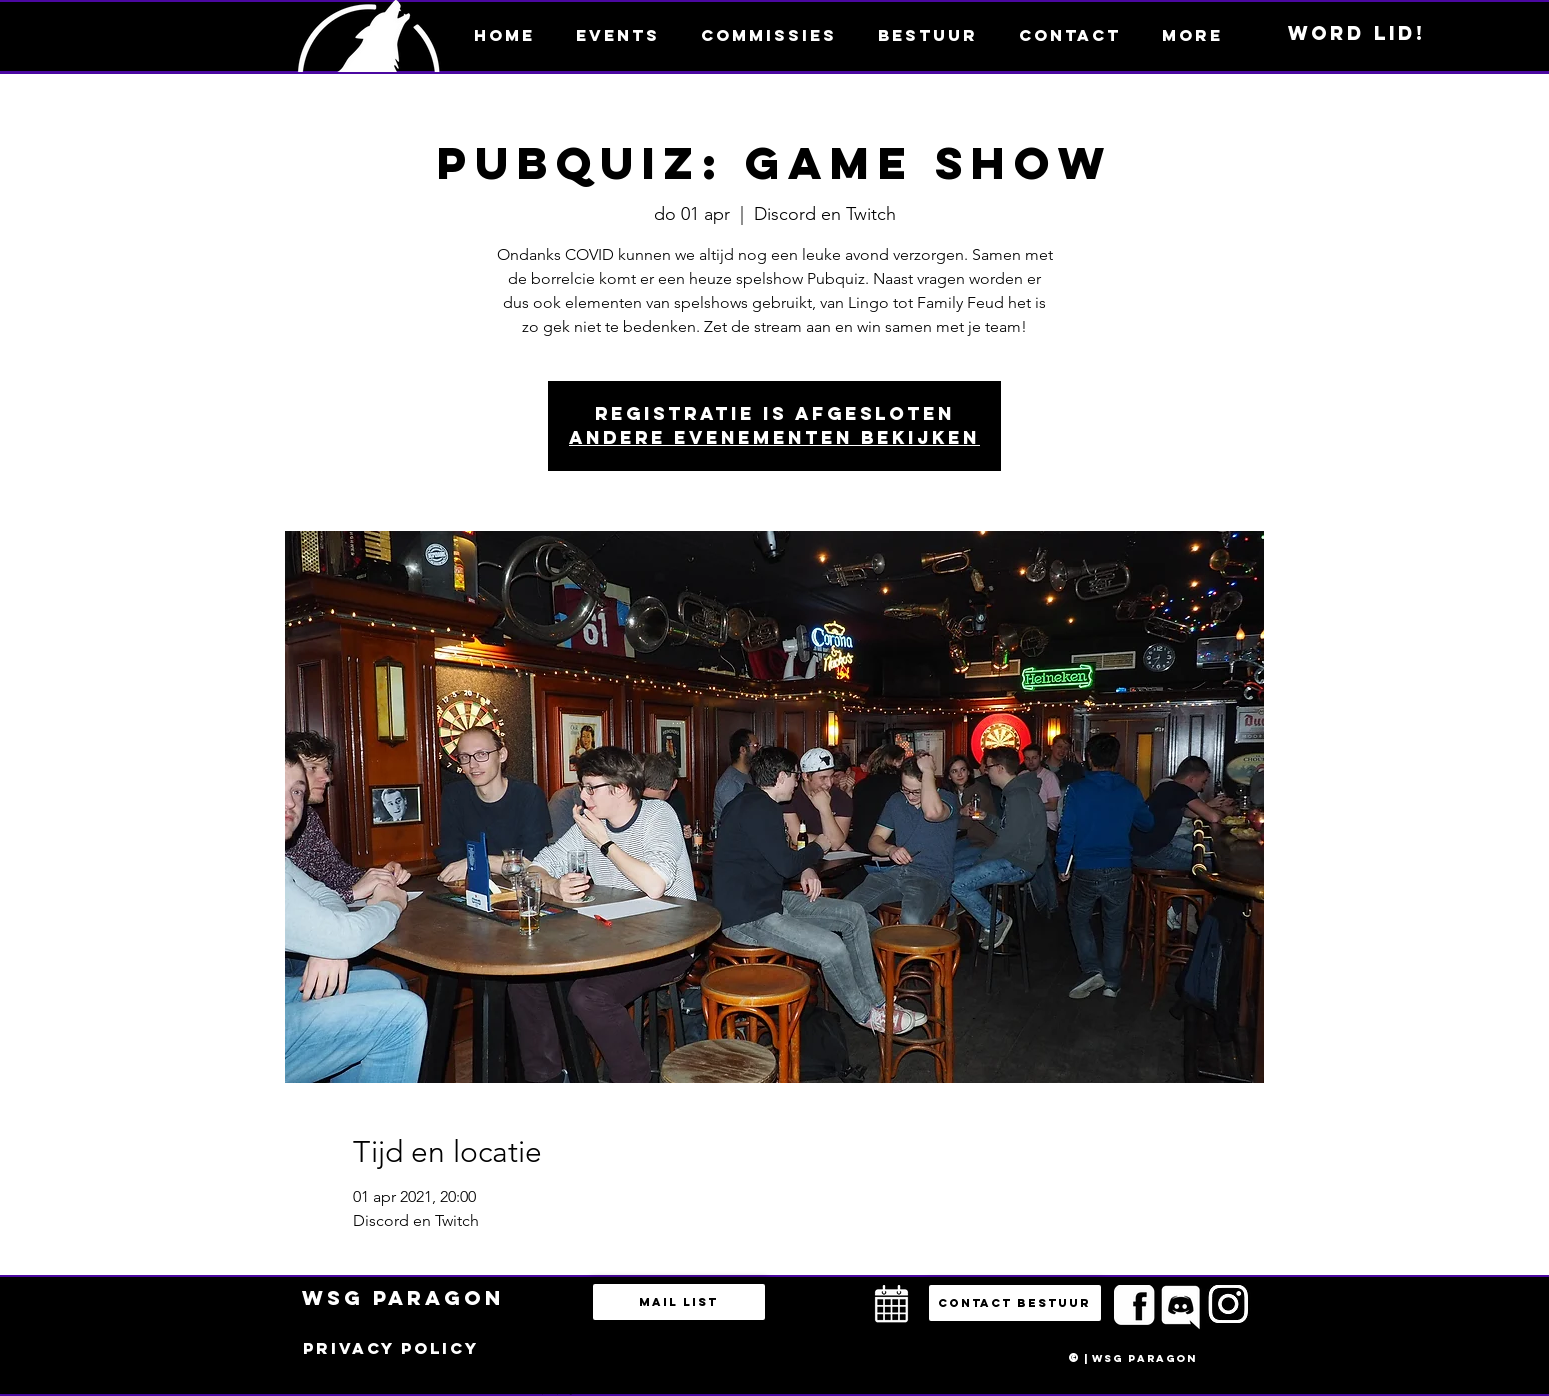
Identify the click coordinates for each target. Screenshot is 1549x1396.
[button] (1193, 35)
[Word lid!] (1357, 34)
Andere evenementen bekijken (774, 437)
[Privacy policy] (391, 1349)
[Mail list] (679, 1302)
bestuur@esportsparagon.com (552, 1391)
